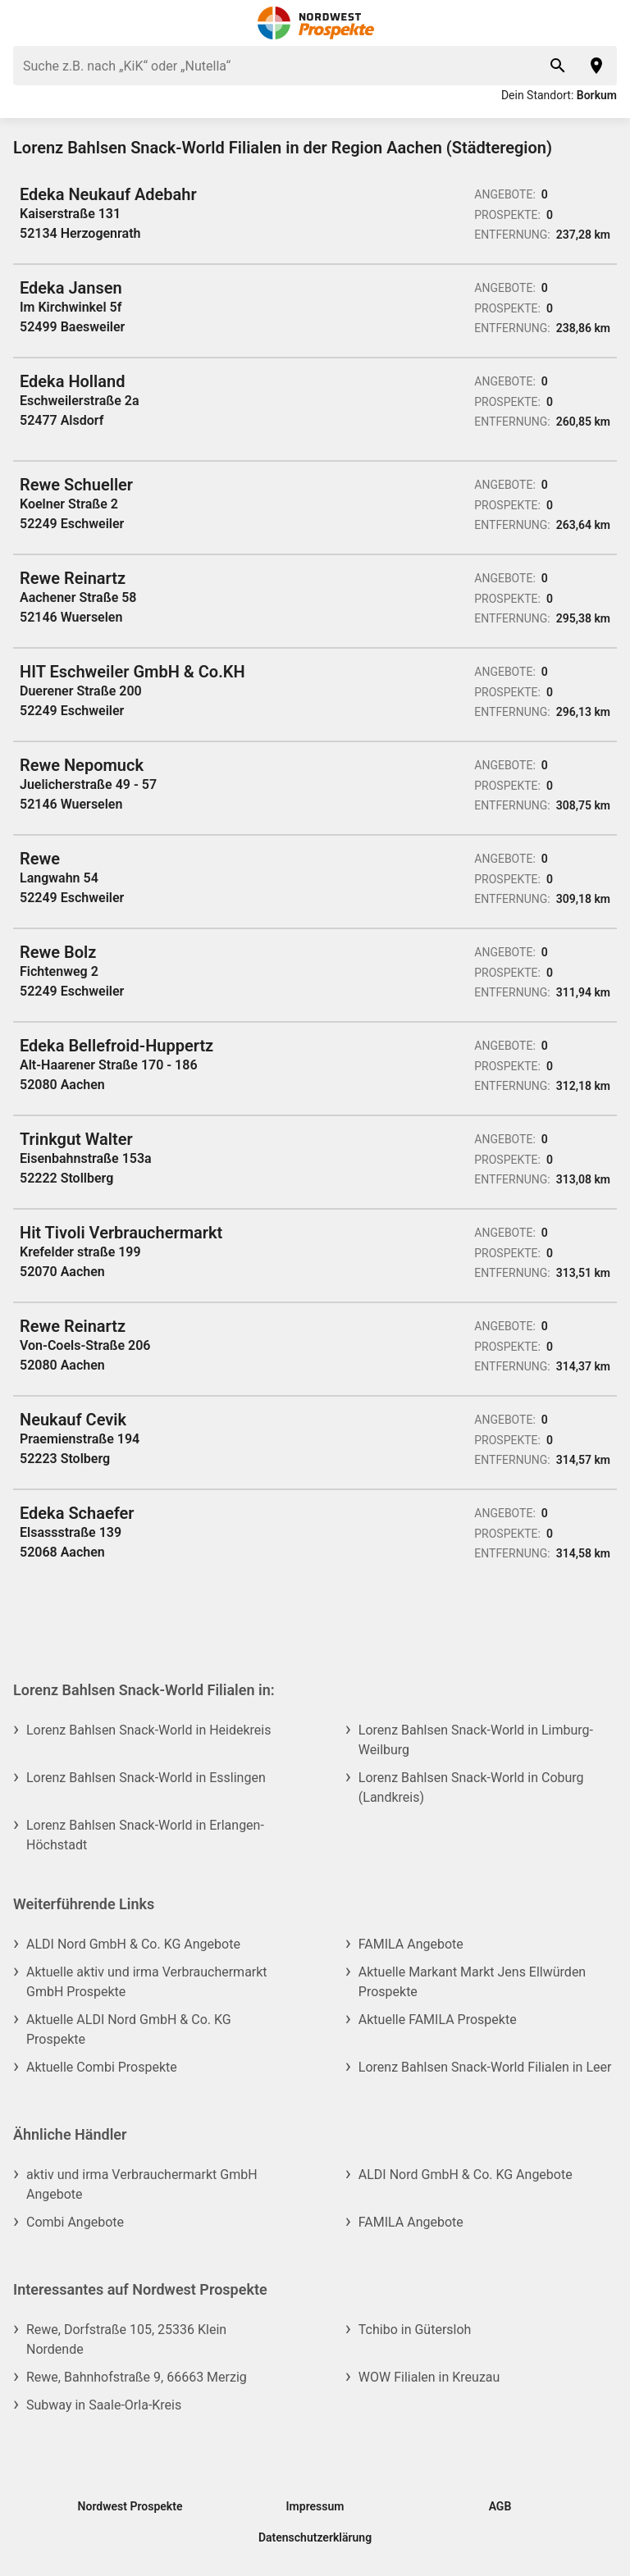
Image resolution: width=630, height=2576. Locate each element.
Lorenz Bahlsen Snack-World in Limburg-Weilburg (475, 1740)
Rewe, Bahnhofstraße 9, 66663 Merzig (136, 2377)
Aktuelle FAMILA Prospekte (437, 2019)
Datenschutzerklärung (315, 2537)
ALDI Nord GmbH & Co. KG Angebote (133, 1944)
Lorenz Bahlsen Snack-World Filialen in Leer (485, 2067)
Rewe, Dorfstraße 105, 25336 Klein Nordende (126, 2339)
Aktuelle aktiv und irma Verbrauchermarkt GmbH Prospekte (146, 1981)
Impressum (315, 2506)
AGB (500, 2506)
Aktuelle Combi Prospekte (101, 2067)
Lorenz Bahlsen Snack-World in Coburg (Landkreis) (471, 1787)
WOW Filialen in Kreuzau (429, 2377)
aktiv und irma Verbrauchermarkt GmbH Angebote (142, 2184)
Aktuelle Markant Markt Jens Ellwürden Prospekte (472, 1981)
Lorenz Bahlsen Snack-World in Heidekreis (149, 1730)
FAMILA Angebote (410, 1944)
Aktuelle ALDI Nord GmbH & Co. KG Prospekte (128, 2029)
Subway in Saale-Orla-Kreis (103, 2405)
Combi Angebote (75, 2222)
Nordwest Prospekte (130, 2506)
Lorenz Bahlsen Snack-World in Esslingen (146, 1777)
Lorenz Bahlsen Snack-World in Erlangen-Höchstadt (145, 1835)
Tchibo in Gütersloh (415, 2329)
